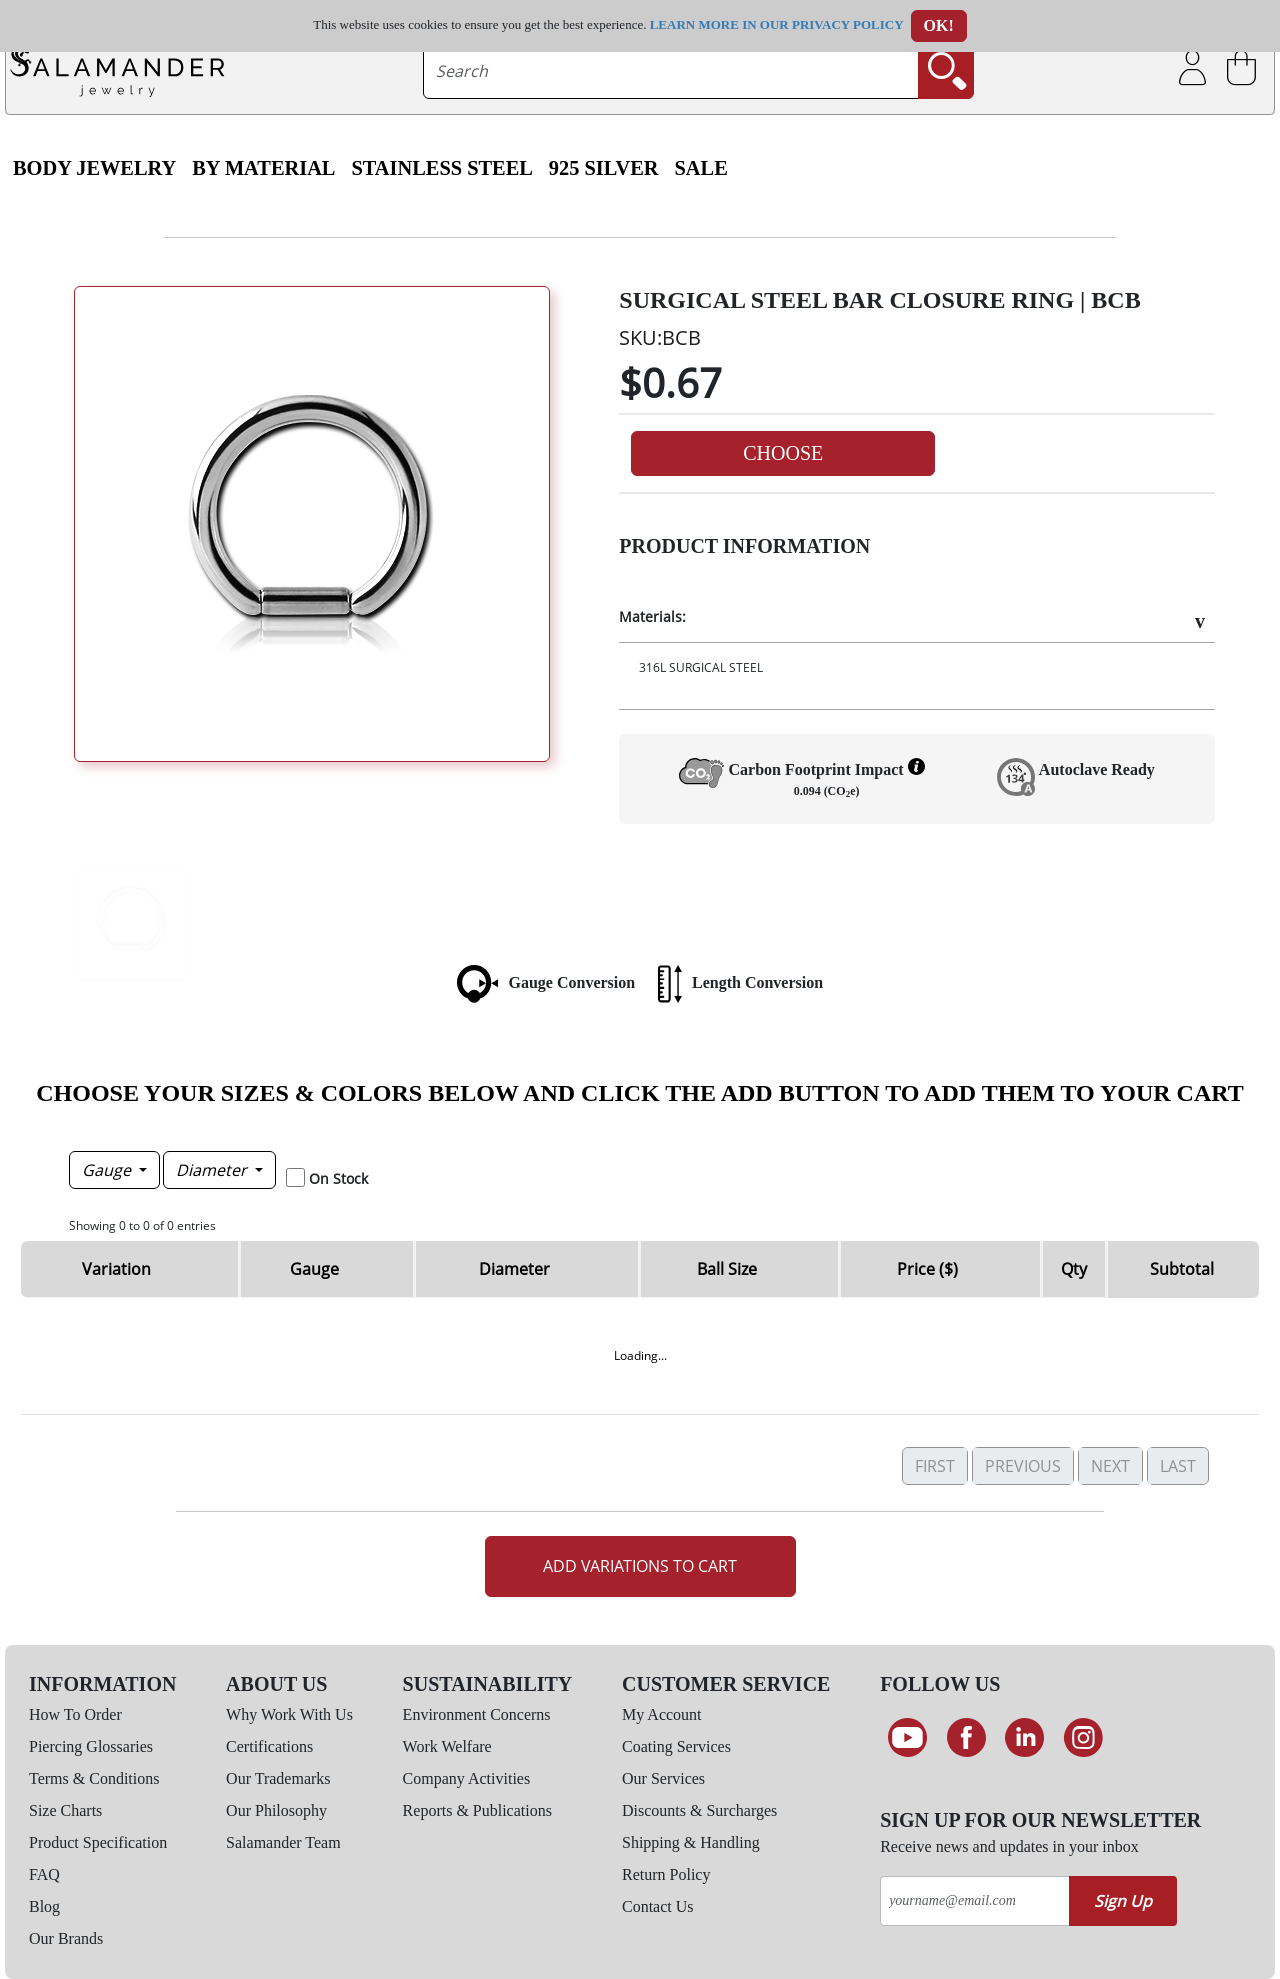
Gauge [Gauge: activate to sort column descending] (314, 1269)
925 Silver (604, 168)
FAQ (44, 1874)
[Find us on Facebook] (966, 1738)
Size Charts (65, 1810)
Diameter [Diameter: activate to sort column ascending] (514, 1269)
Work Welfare (447, 1746)
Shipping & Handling (691, 1842)
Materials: (652, 616)
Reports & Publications (477, 1810)
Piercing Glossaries (91, 1746)
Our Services (663, 1778)
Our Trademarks (278, 1778)
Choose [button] (783, 453)
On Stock (338, 1178)
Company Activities (467, 1778)
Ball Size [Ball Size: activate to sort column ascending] (727, 1269)
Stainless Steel (441, 168)
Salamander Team (283, 1842)
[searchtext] (671, 71)
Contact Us (658, 1906)
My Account (662, 1714)
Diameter (213, 1170)
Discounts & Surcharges (699, 1810)
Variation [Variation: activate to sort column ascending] (116, 1269)
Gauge (108, 1170)
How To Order (75, 1714)
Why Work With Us (289, 1714)
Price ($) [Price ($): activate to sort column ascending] (927, 1269)
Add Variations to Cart (640, 1566)
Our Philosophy (276, 1810)
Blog (44, 1906)
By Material (263, 168)
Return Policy (666, 1874)
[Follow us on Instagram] (1083, 1738)
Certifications (269, 1746)
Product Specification (98, 1842)
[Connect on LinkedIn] (1024, 1738)
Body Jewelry (94, 168)
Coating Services (676, 1746)
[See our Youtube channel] (907, 1738)
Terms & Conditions (94, 1778)
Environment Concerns (477, 1714)
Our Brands (66, 1938)
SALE (701, 168)
